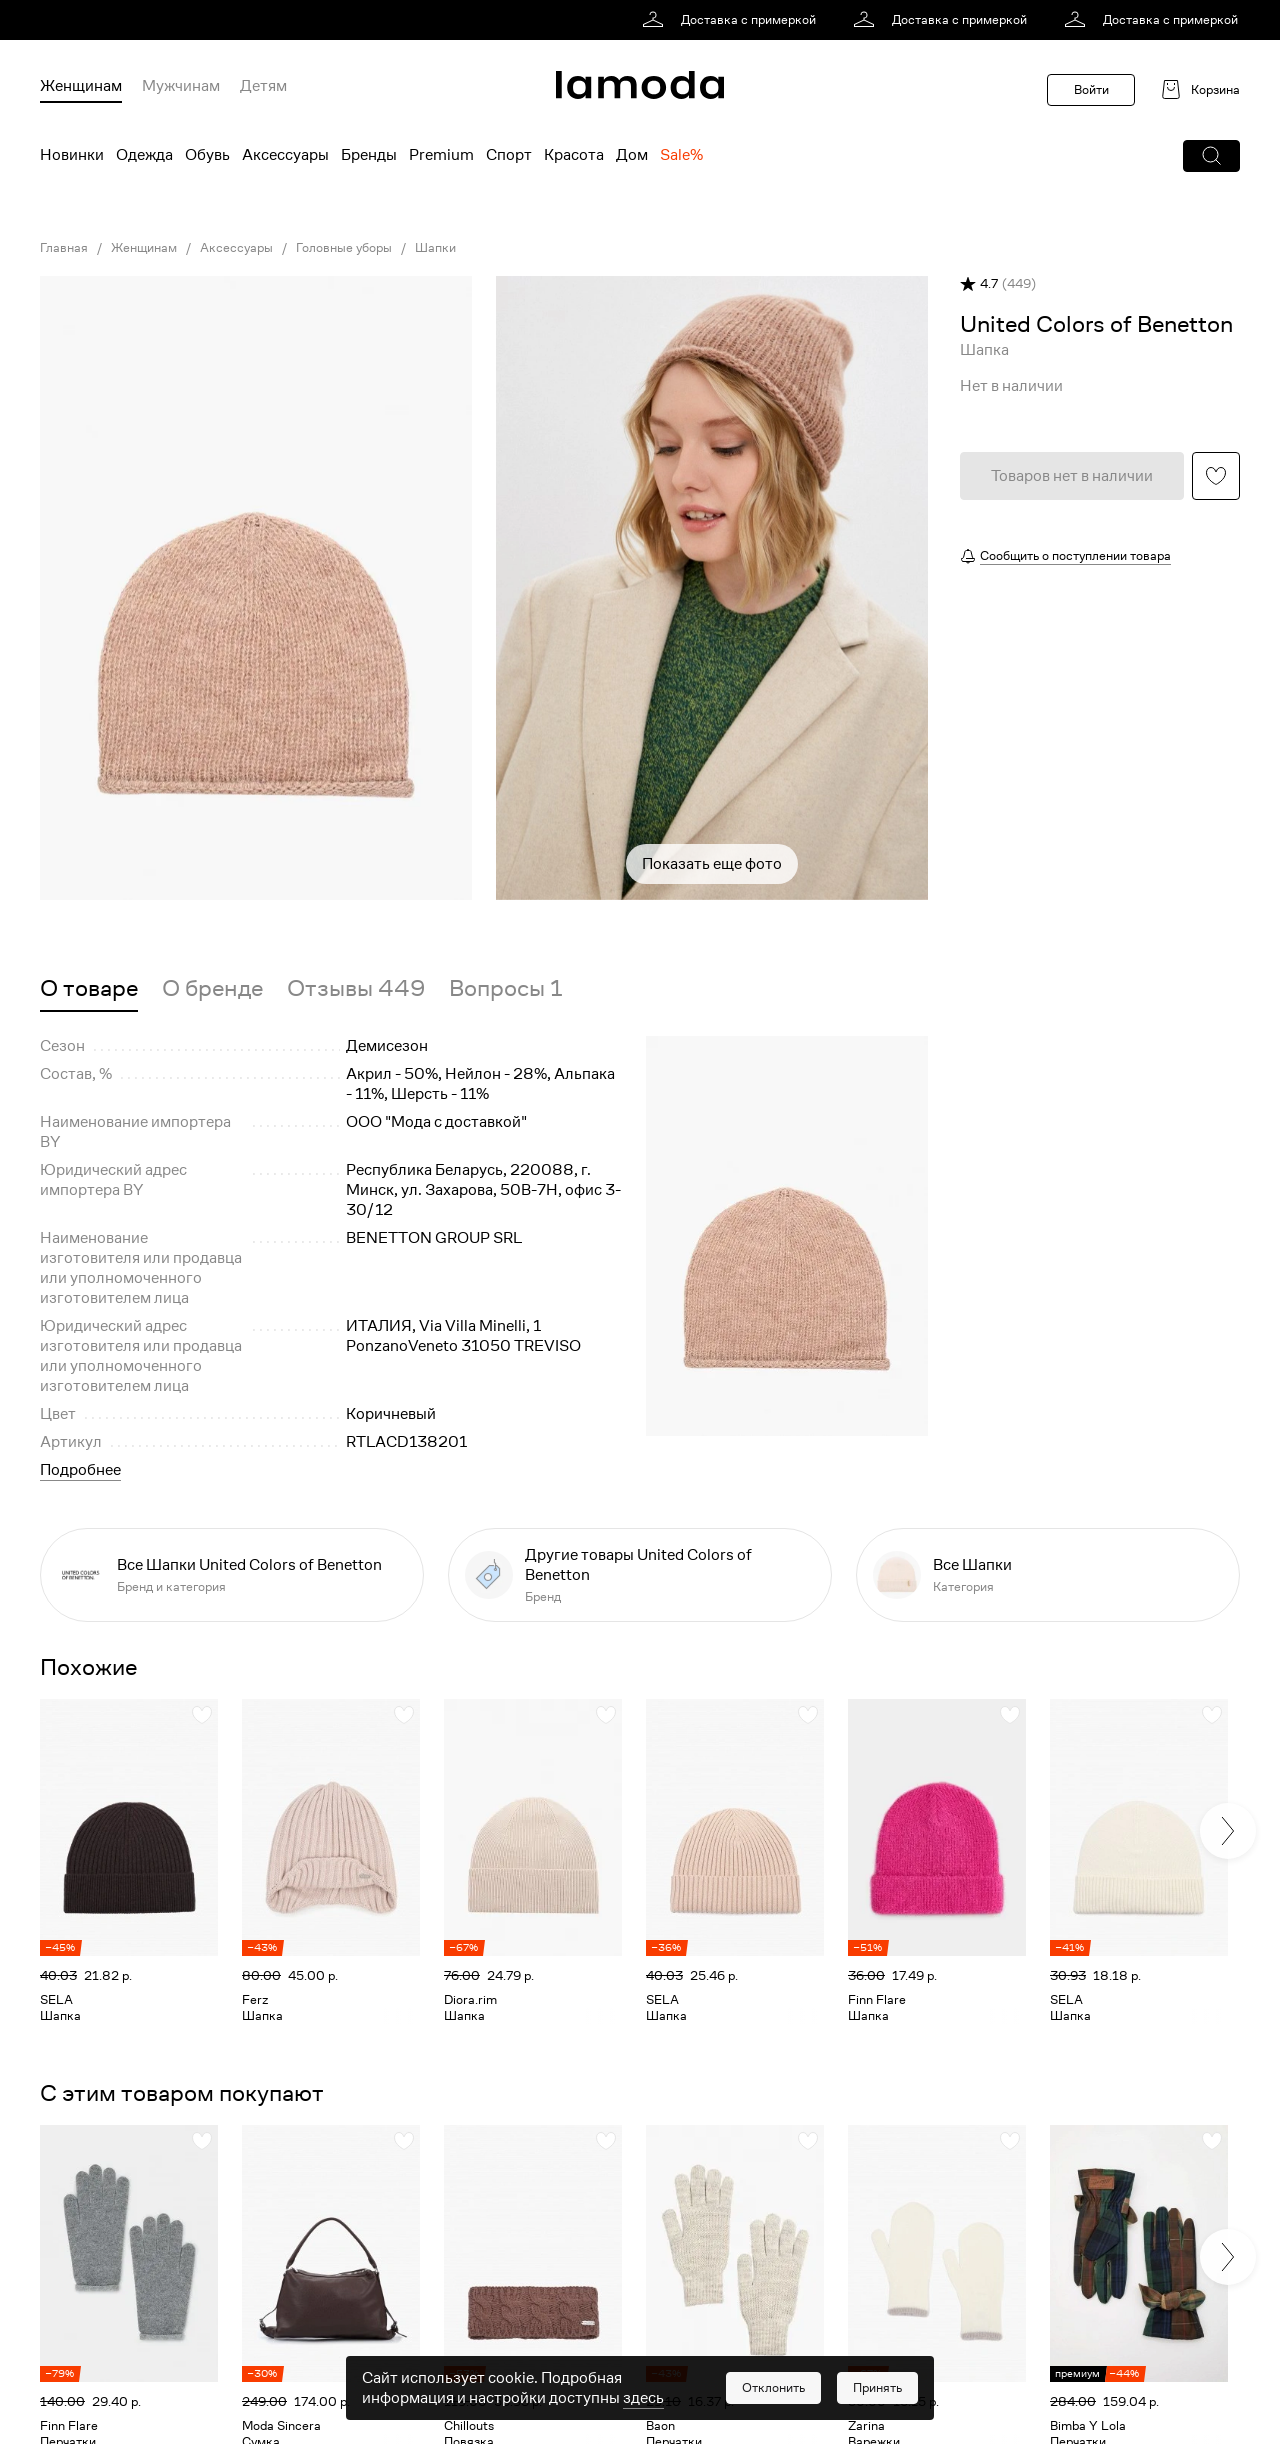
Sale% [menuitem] (681, 155)
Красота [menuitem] (574, 155)
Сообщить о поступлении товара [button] (1075, 555)
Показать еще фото (712, 864)
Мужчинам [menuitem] (181, 86)
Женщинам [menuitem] (81, 86)
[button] (1211, 156)
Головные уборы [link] (344, 248)
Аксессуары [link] (236, 248)
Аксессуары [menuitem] (285, 155)
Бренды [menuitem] (369, 155)
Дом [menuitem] (632, 155)
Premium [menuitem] (441, 155)
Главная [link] (64, 248)
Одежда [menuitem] (144, 155)
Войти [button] (1091, 89)
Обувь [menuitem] (207, 155)
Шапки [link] (435, 248)
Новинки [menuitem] (72, 155)
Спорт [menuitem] (509, 155)
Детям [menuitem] (263, 86)
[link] (732, 20)
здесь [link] (643, 2398)
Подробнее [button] (80, 1470)
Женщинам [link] (144, 248)
